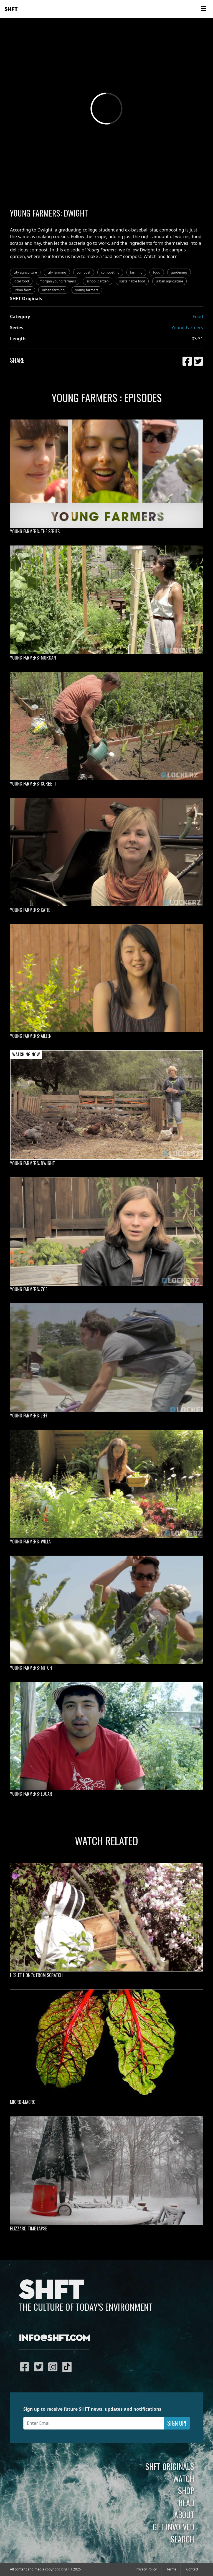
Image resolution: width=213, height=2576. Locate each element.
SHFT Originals (169, 2466)
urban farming (53, 290)
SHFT (11, 9)
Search (182, 2539)
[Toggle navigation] (204, 9)
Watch (183, 2478)
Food (197, 316)
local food (21, 281)
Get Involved (173, 2527)
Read (186, 2502)
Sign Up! (176, 2423)
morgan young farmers (57, 281)
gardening (179, 272)
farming (136, 272)
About (184, 2514)
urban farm (22, 290)
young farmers (86, 290)
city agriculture (25, 272)
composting (110, 272)
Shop (186, 2490)
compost (83, 272)
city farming (56, 272)
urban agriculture (169, 281)
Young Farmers (187, 328)
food (156, 272)
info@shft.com (54, 2338)
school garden (98, 281)
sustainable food (132, 281)
